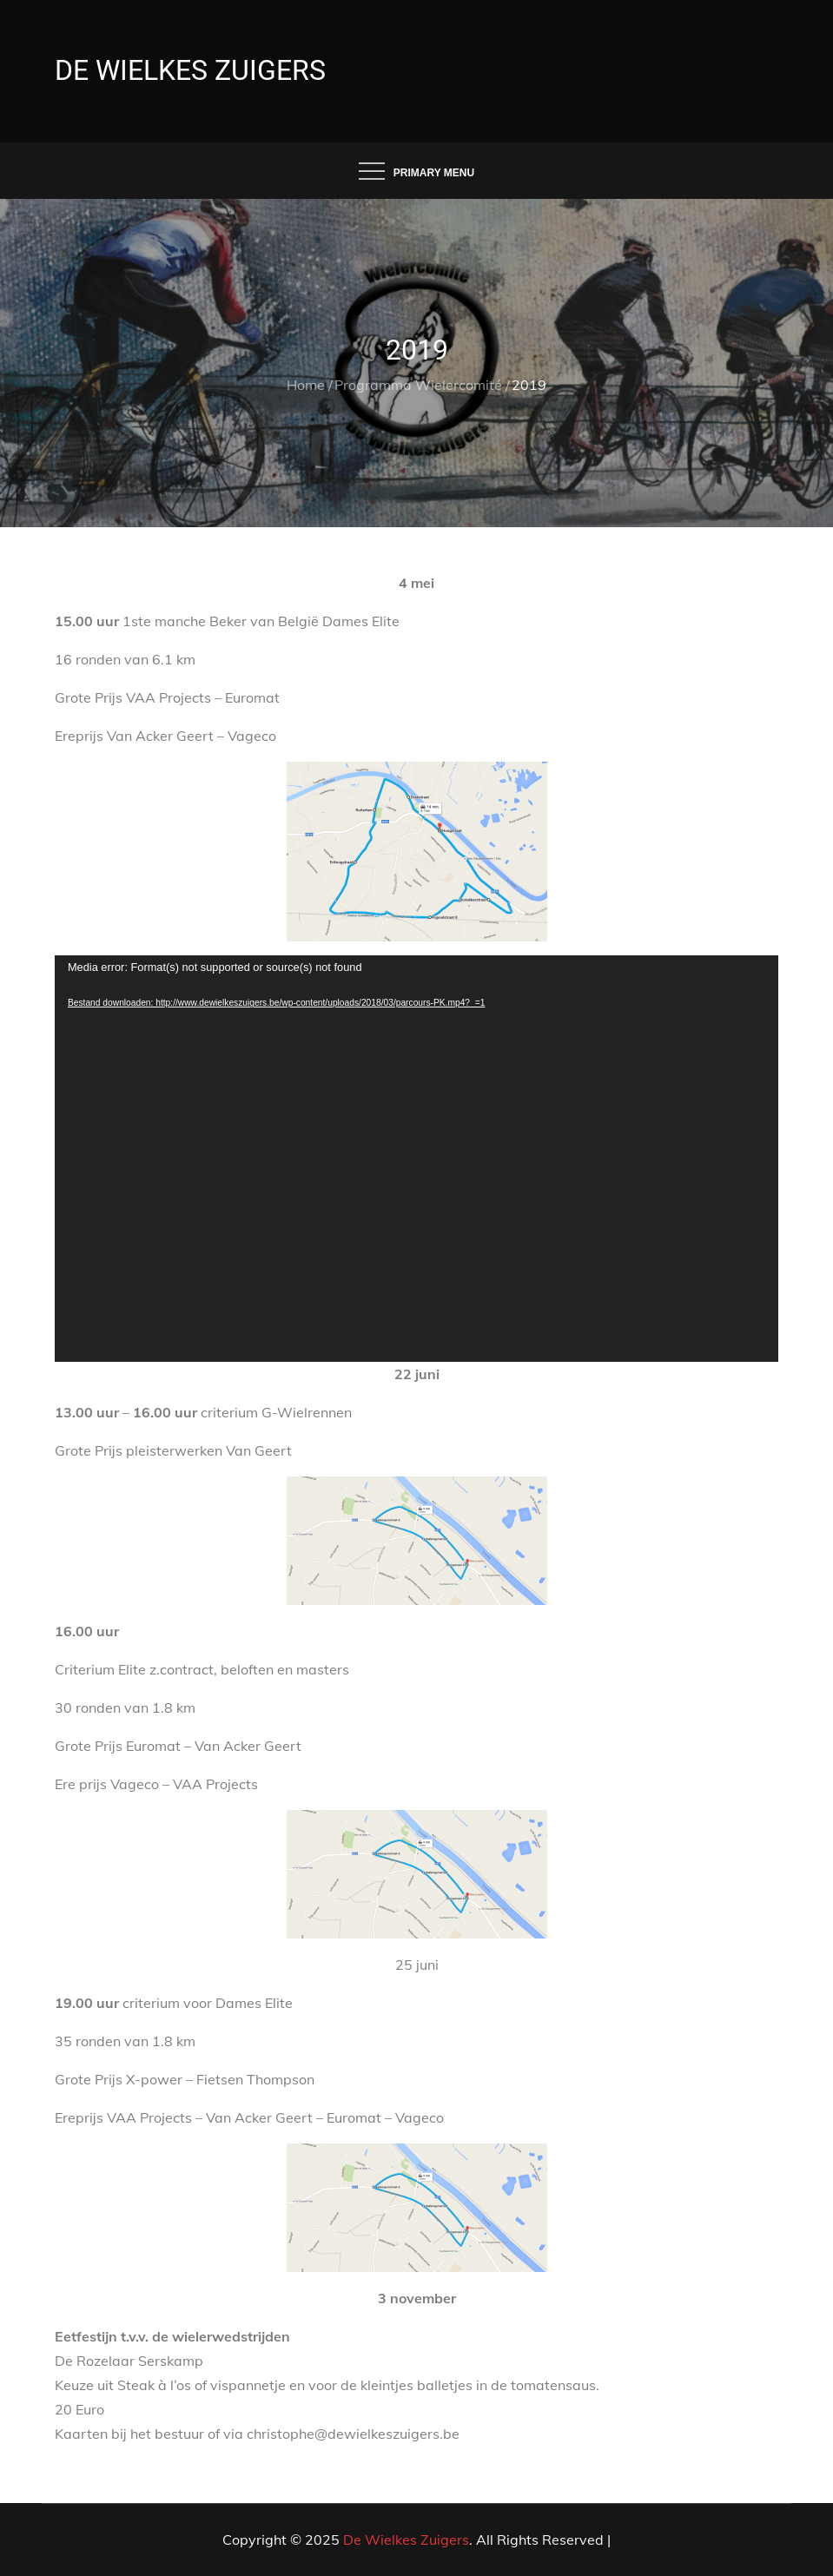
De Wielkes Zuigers (190, 70)
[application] (416, 1159)
